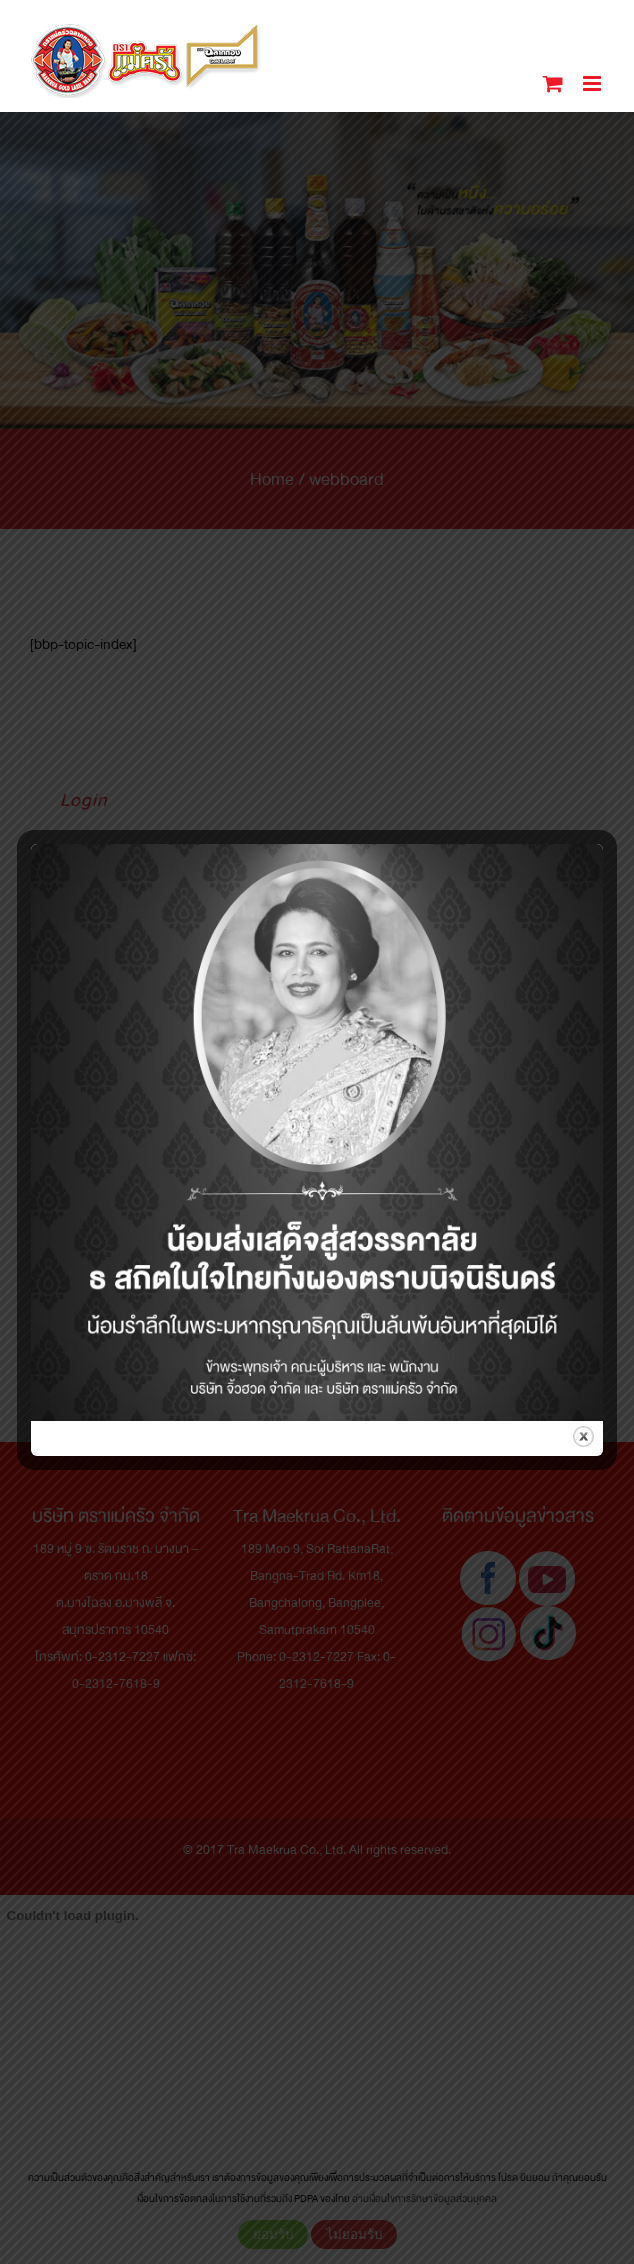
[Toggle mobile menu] (593, 83)
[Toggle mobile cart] (553, 83)
